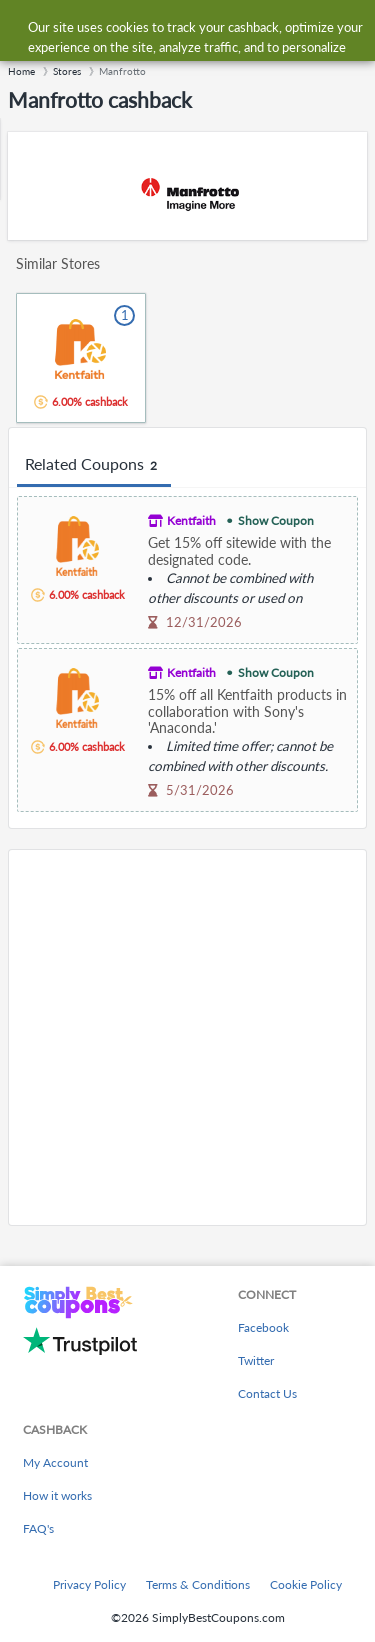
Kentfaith (191, 520)
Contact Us (267, 1393)
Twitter (256, 1360)
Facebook (263, 1327)
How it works (57, 1495)
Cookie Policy (306, 1584)
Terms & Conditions (198, 1584)
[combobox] (207, 28)
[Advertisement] (187, 1037)
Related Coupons (94, 465)
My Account (55, 1462)
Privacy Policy (89, 1584)
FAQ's (38, 1528)
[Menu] (25, 28)
